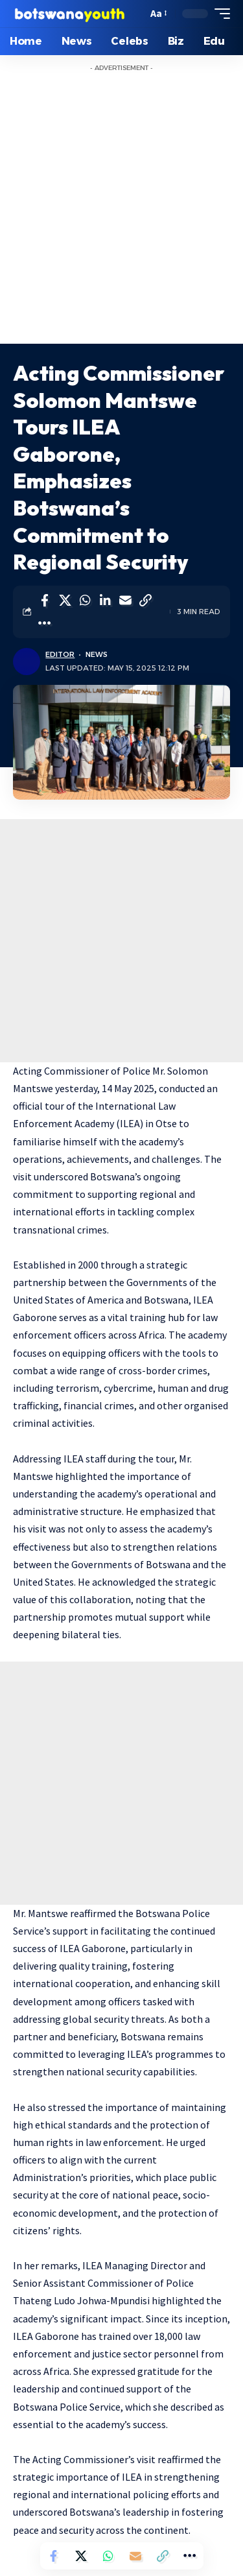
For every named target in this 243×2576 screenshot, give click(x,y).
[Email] (125, 600)
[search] (134, 14)
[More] (45, 623)
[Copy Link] (145, 600)
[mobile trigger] (219, 13)
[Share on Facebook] (45, 600)
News (97, 654)
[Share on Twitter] (65, 600)
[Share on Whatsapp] (85, 600)
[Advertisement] (121, 215)
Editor (60, 654)
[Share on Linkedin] (105, 600)
